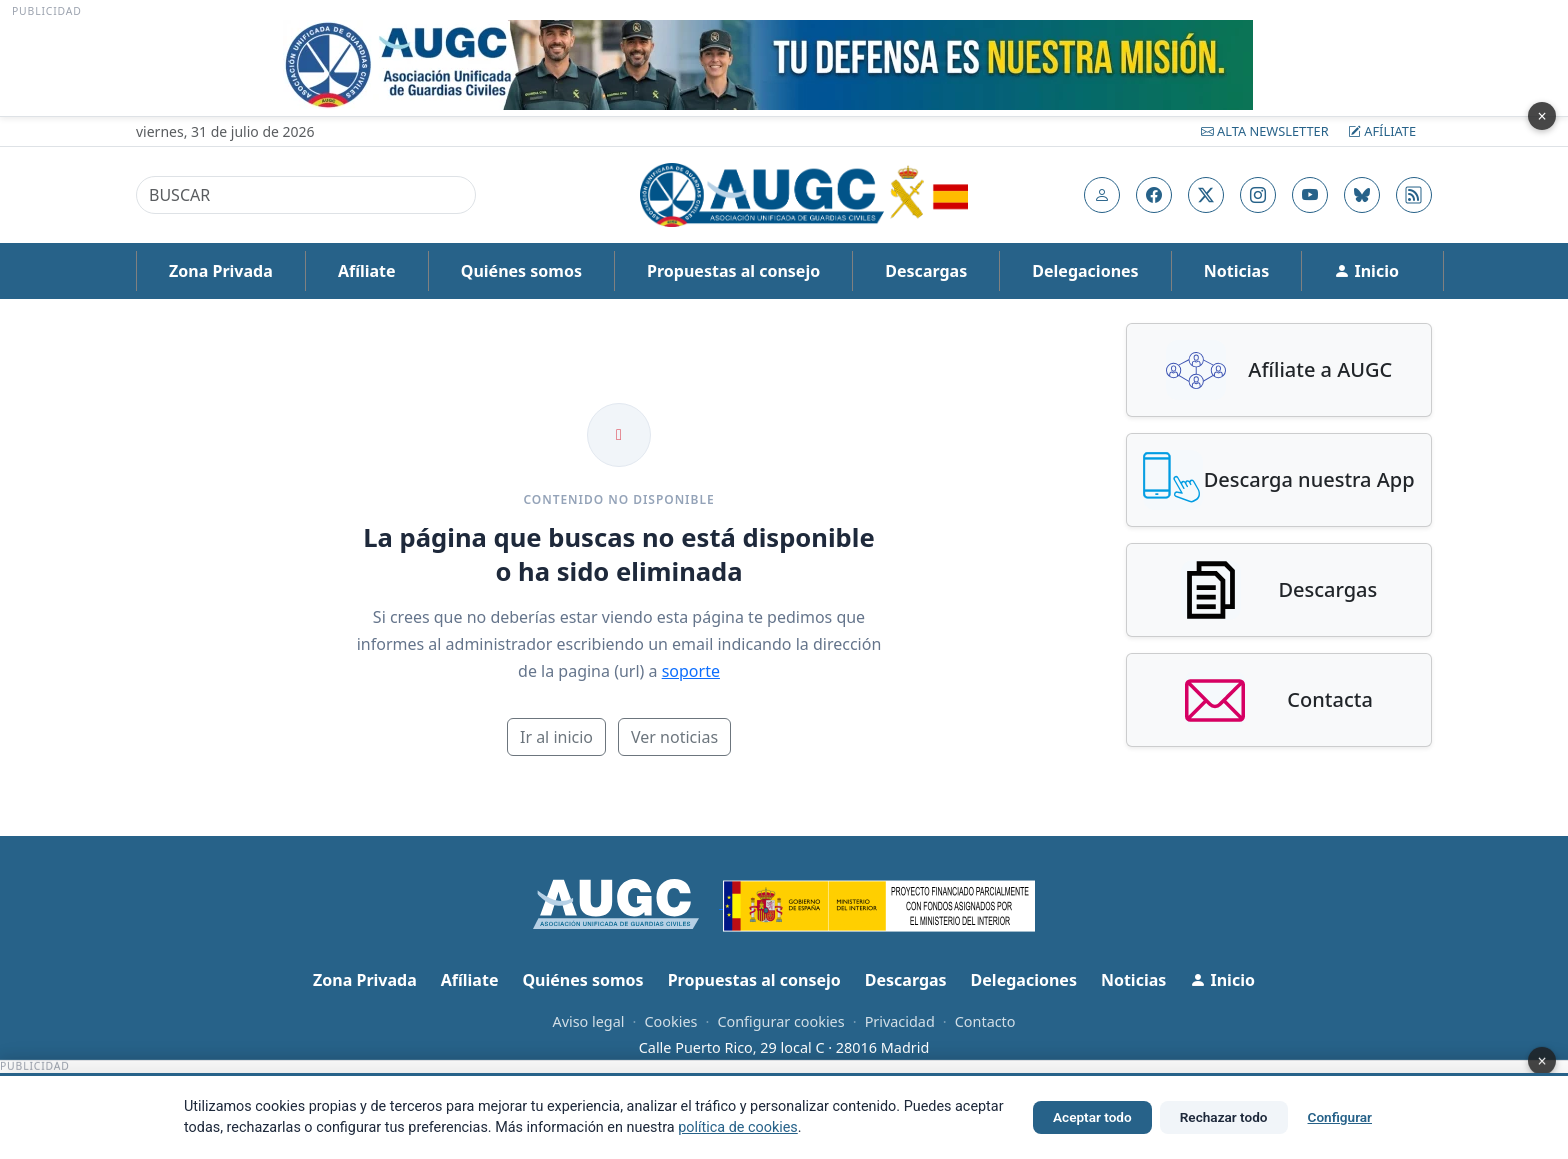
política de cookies (738, 1127)
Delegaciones (1085, 271)
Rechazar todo (1224, 1117)
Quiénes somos (521, 271)
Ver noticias (674, 737)
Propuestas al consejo (733, 271)
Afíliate (1382, 131)
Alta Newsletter (1266, 131)
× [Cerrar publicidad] (1541, 116)
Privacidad (900, 1021)
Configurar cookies (780, 1021)
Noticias (1236, 271)
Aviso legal (588, 1021)
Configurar (1340, 1117)
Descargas (926, 271)
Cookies (670, 1021)
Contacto (985, 1021)
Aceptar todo (1092, 1117)
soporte (691, 671)
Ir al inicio (556, 737)
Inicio (1366, 271)
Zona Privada (221, 271)
